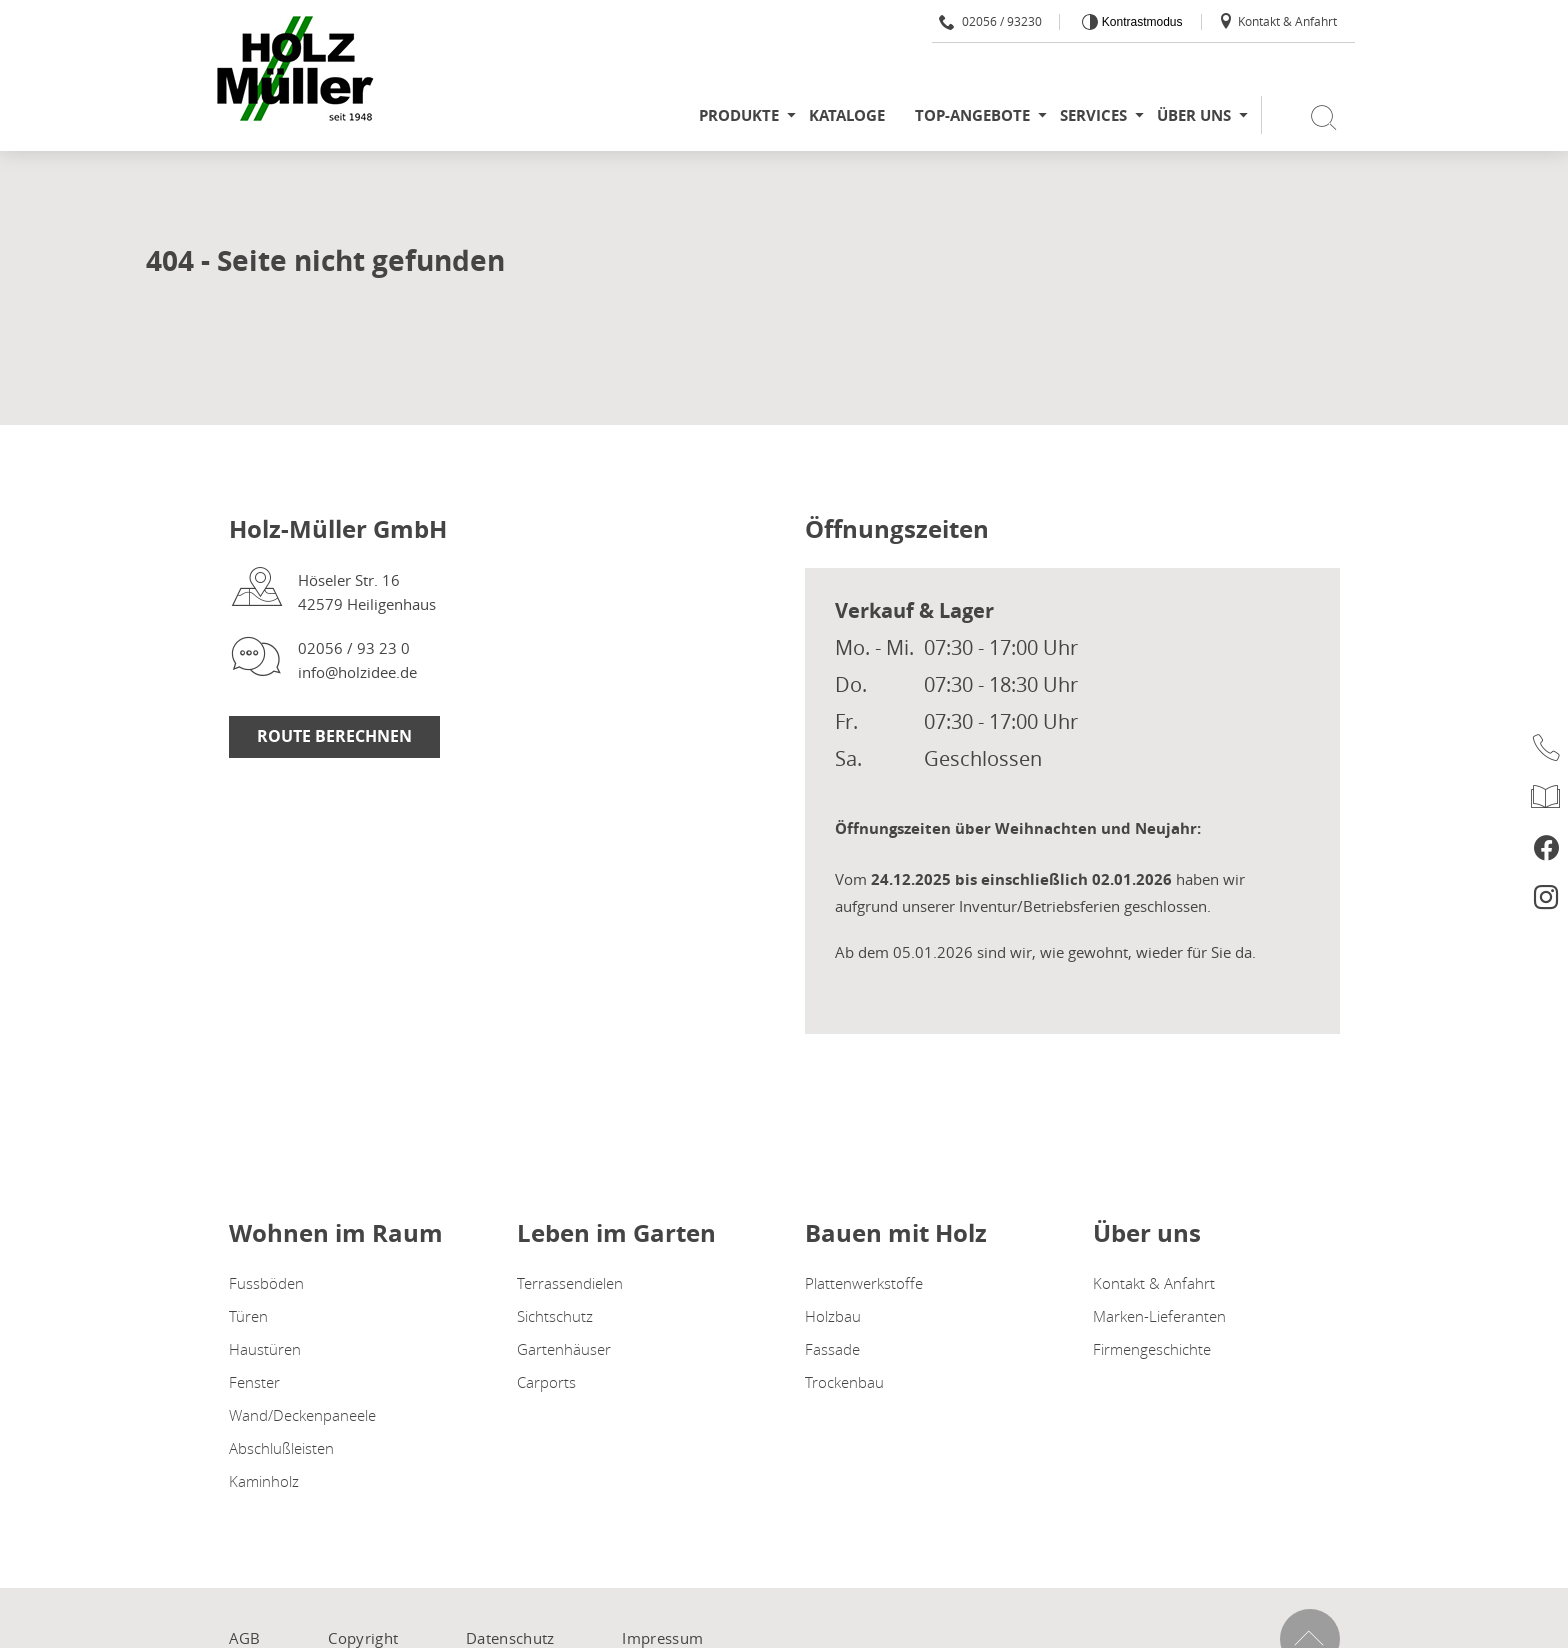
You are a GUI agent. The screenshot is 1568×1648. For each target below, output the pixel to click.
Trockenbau (844, 1382)
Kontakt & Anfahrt (1277, 21)
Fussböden (266, 1283)
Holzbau (833, 1316)
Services (1093, 115)
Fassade (832, 1349)
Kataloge (847, 115)
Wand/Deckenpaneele (302, 1415)
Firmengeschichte (1152, 1349)
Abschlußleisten (281, 1448)
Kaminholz (264, 1481)
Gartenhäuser (564, 1349)
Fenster (254, 1382)
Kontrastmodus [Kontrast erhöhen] (1140, 22)
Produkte (739, 115)
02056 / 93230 (990, 21)
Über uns (1194, 115)
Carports (546, 1382)
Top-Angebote (972, 115)
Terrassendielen (570, 1283)
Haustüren (265, 1349)
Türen (248, 1316)
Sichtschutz (555, 1316)
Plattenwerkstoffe (864, 1283)
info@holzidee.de (357, 672)
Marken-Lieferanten (1159, 1316)
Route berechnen (334, 736)
